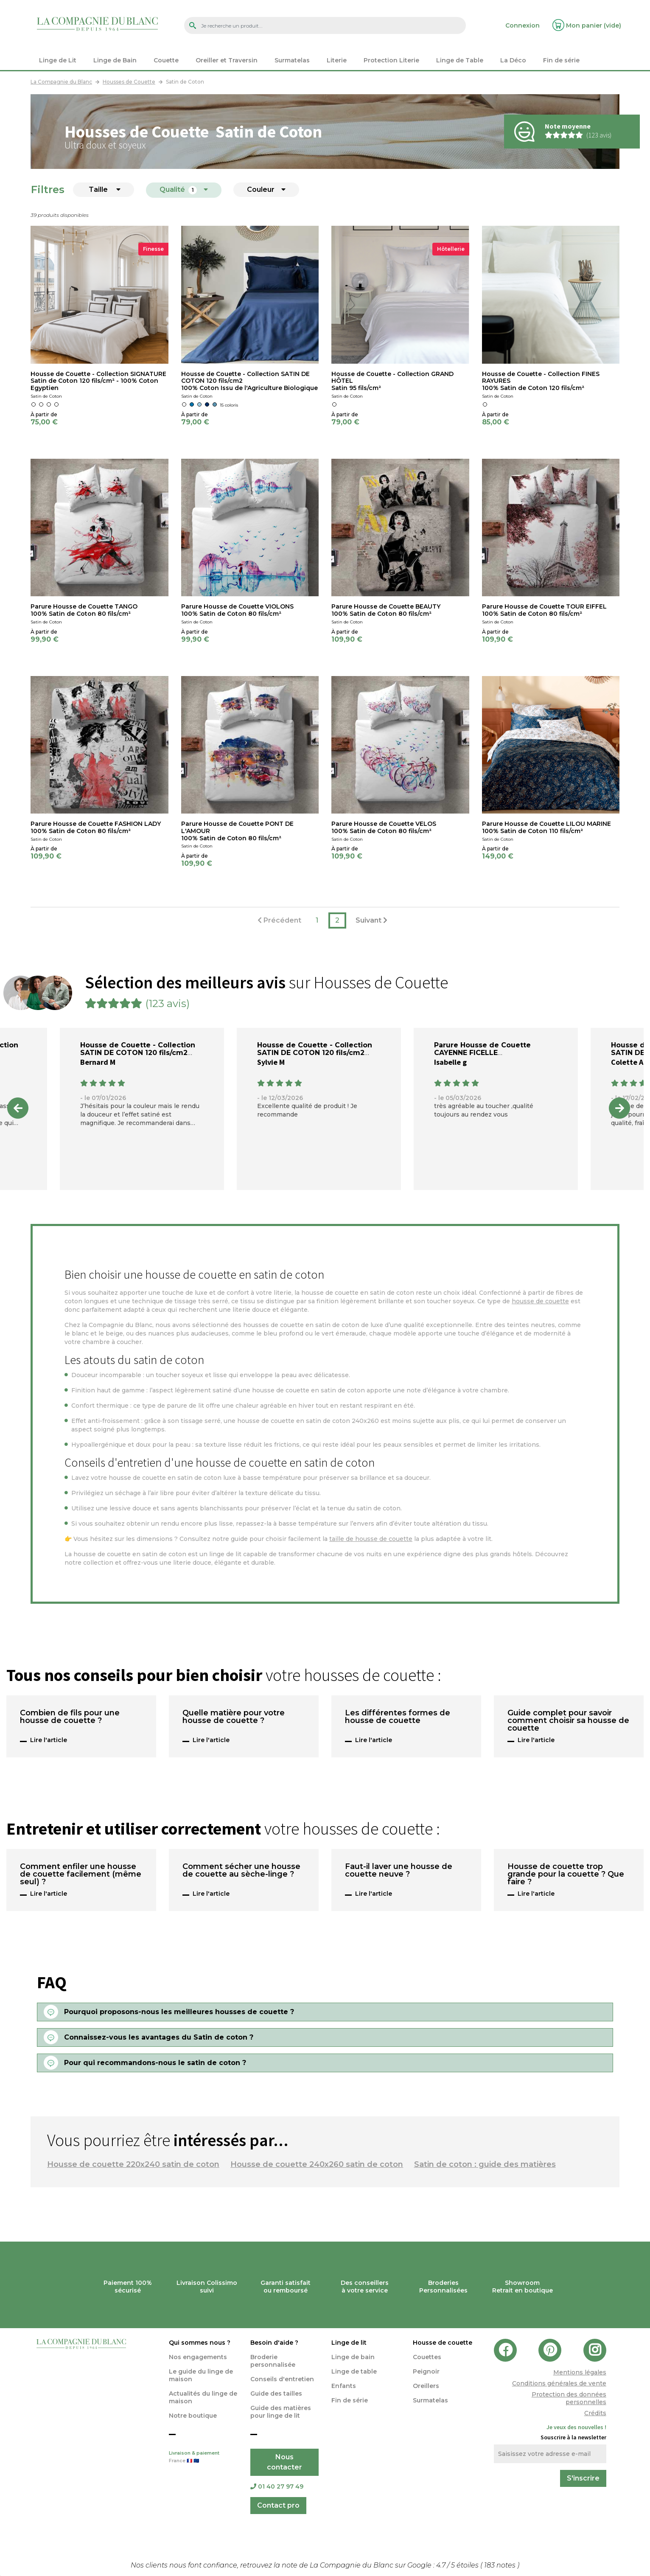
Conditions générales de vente (559, 2383)
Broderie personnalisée (272, 2360)
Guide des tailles (276, 2393)
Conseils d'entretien (282, 2379)
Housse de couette (442, 2342)
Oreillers (426, 2386)
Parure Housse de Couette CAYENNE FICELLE (482, 1049)
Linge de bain (353, 2357)
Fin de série (349, 2400)
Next (619, 1108)
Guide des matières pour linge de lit (280, 2411)
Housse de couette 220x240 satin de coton (133, 2164)
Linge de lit (349, 2342)
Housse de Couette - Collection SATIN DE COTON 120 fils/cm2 (137, 1049)
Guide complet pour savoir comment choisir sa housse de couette (568, 1721)
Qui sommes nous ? (199, 2342)
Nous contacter (284, 2462)
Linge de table (354, 2371)
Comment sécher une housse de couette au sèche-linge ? (241, 1871)
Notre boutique (193, 2415)
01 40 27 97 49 (276, 2486)
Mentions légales (579, 2372)
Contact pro (278, 2505)
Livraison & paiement (203, 2457)
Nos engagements (198, 2357)
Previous (17, 1108)
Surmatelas (430, 2400)
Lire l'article (48, 1740)
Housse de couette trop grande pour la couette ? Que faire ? (565, 1874)
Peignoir (426, 2371)
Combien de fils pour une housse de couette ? (70, 1717)
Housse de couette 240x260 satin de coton (316, 2164)
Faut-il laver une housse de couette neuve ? (398, 1871)
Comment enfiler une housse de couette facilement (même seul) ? (80, 1874)
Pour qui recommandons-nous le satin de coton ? (155, 2063)
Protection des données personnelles (569, 2398)
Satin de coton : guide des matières (485, 2164)
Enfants (343, 2386)
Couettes (427, 2357)
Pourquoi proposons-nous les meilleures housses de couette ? (179, 2012)
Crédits (595, 2413)
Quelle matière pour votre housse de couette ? (233, 1717)
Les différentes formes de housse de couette (397, 1717)
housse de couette (540, 1301)
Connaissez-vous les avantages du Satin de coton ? (158, 2037)
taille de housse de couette (370, 1539)
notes (500, 2565)
